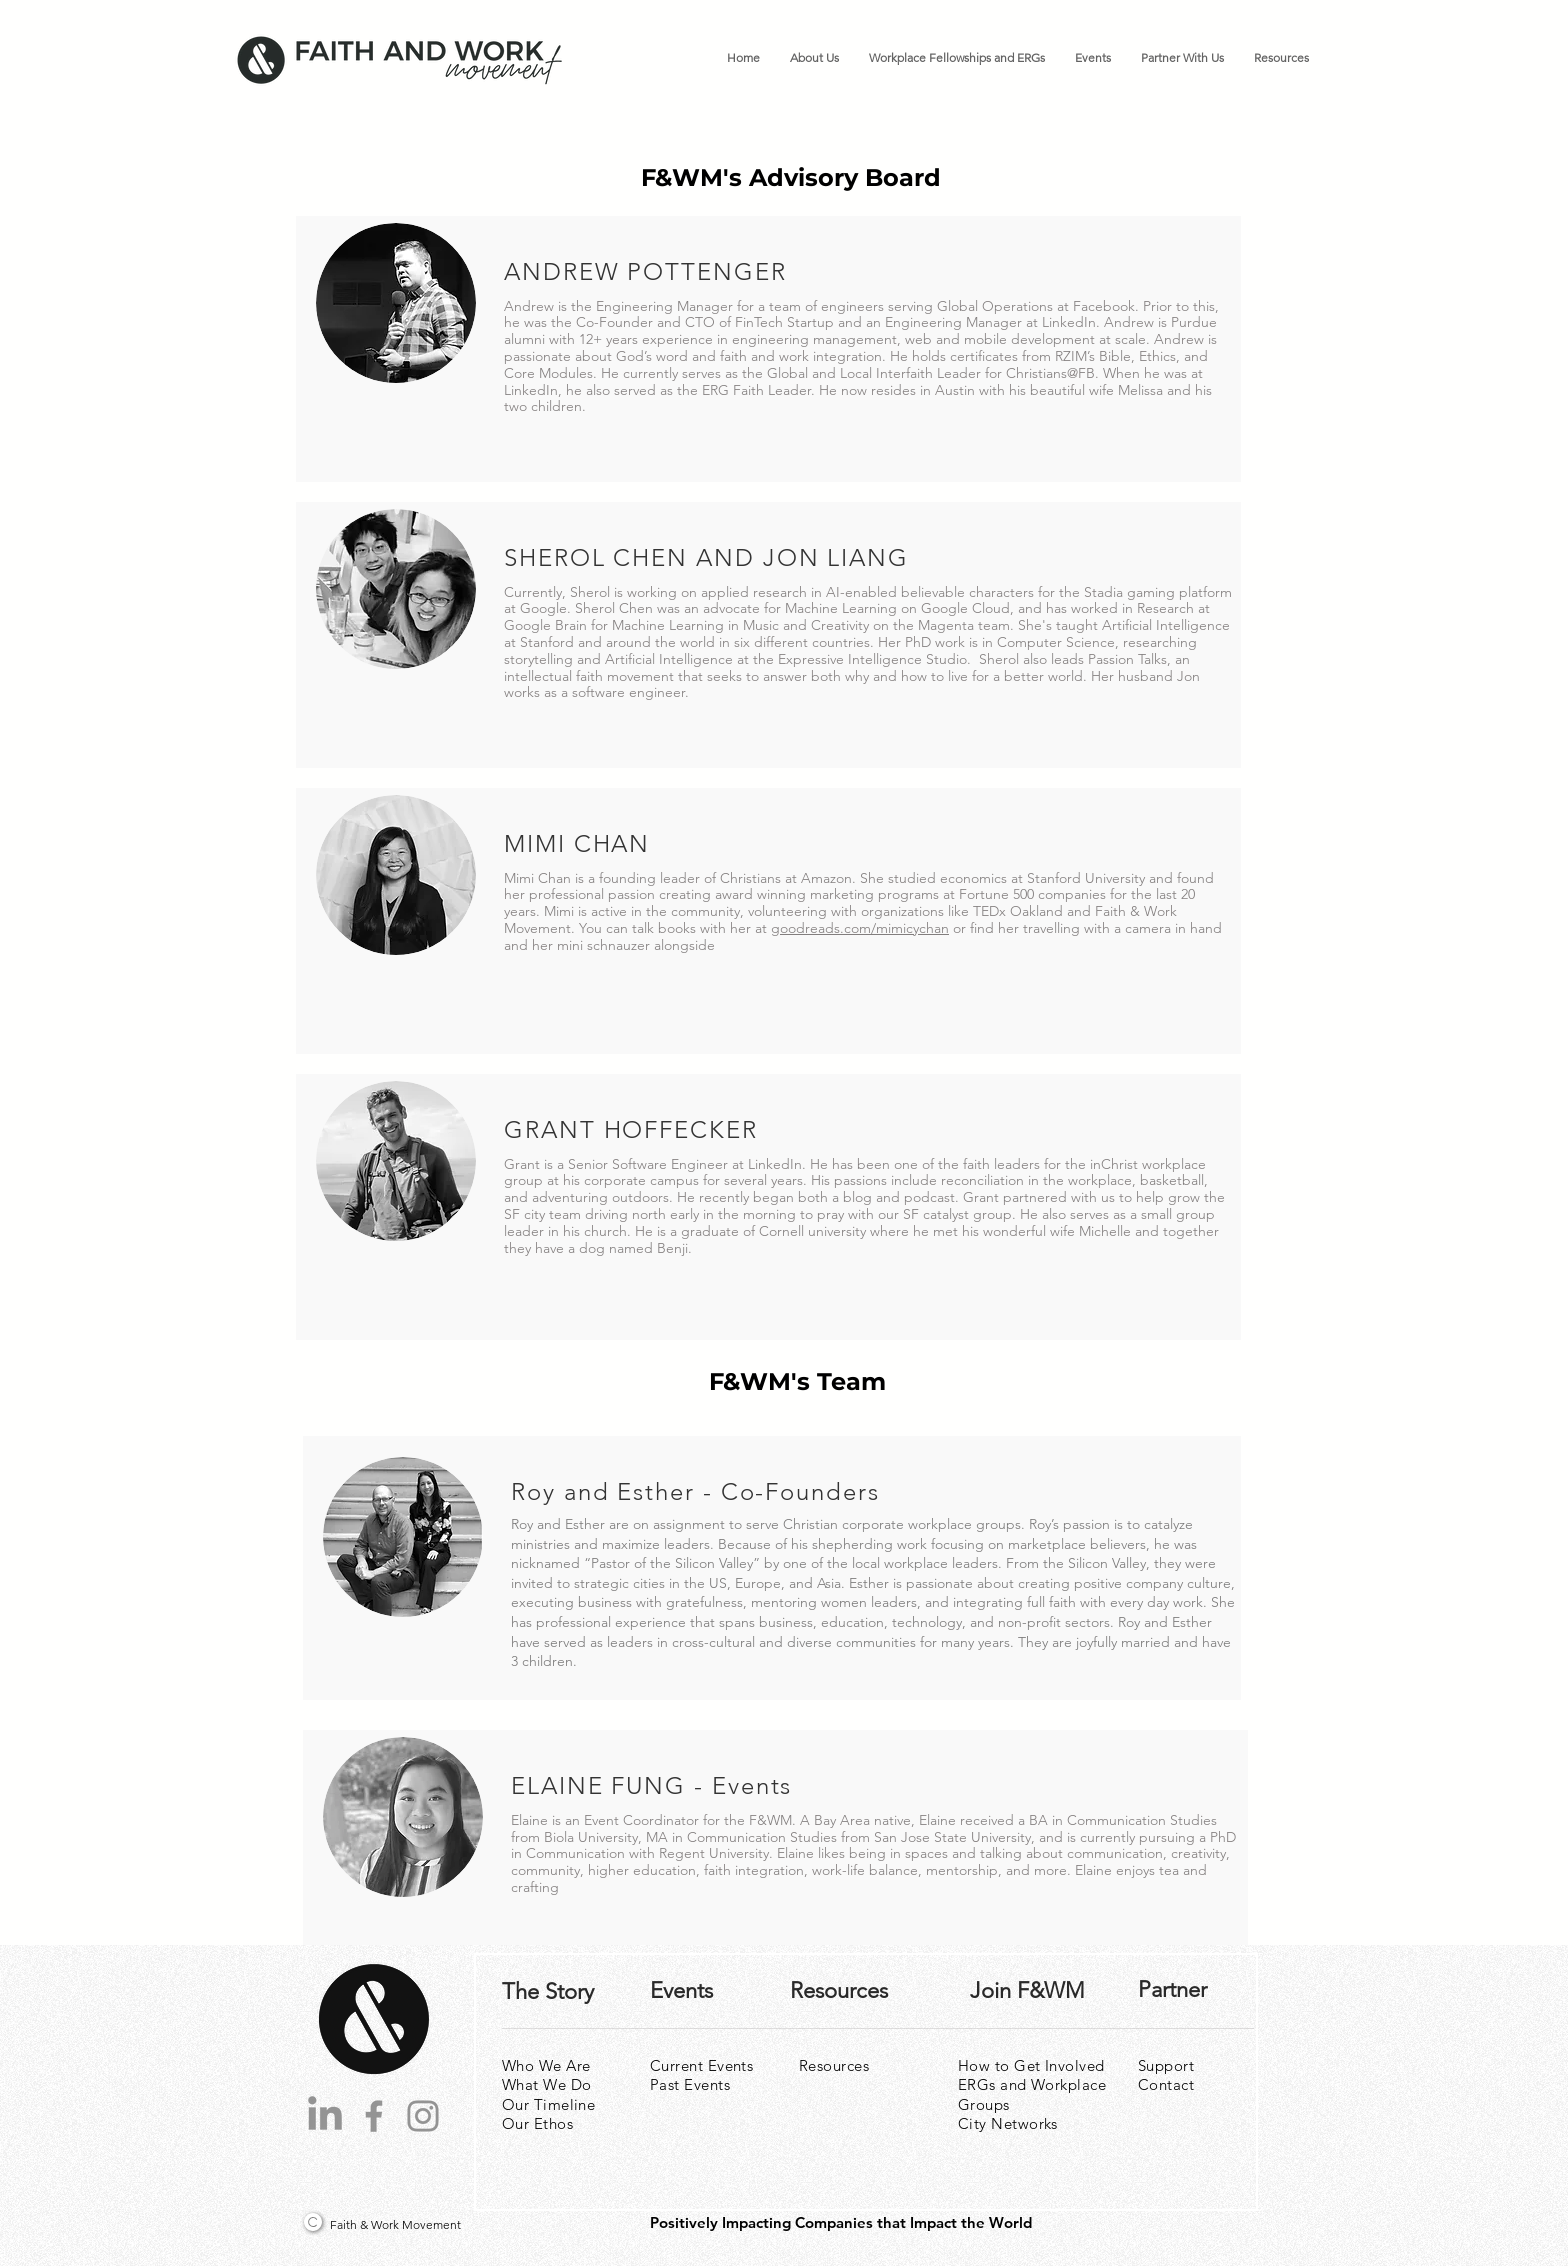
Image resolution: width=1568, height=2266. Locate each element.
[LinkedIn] (325, 2116)
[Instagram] (423, 2116)
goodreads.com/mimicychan (860, 928)
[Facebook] (374, 2116)
